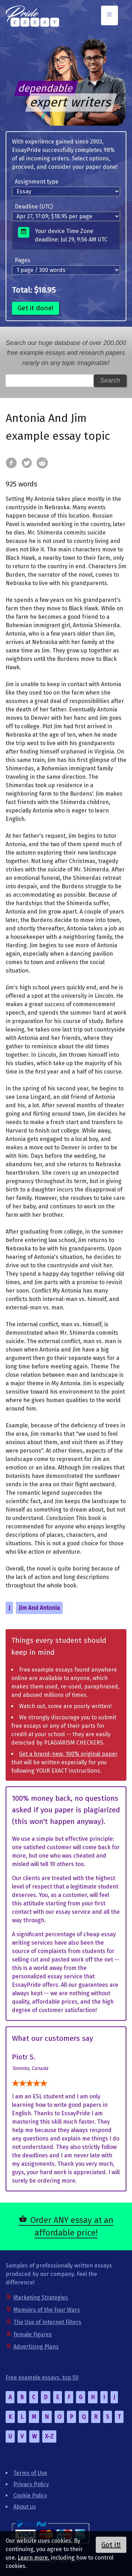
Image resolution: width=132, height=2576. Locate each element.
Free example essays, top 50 (42, 2377)
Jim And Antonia (39, 1608)
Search (110, 380)
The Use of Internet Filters (47, 2322)
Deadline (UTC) (34, 206)
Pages (22, 260)
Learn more (33, 2557)
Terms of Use (30, 2473)
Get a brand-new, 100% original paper (68, 1754)
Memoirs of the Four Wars (46, 2309)
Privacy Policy (31, 2484)
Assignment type (36, 181)
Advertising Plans (36, 2346)
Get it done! (36, 308)
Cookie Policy (30, 2495)
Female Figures (32, 2334)
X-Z (49, 2436)
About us (24, 2506)
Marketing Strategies (40, 2297)
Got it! (111, 2545)
